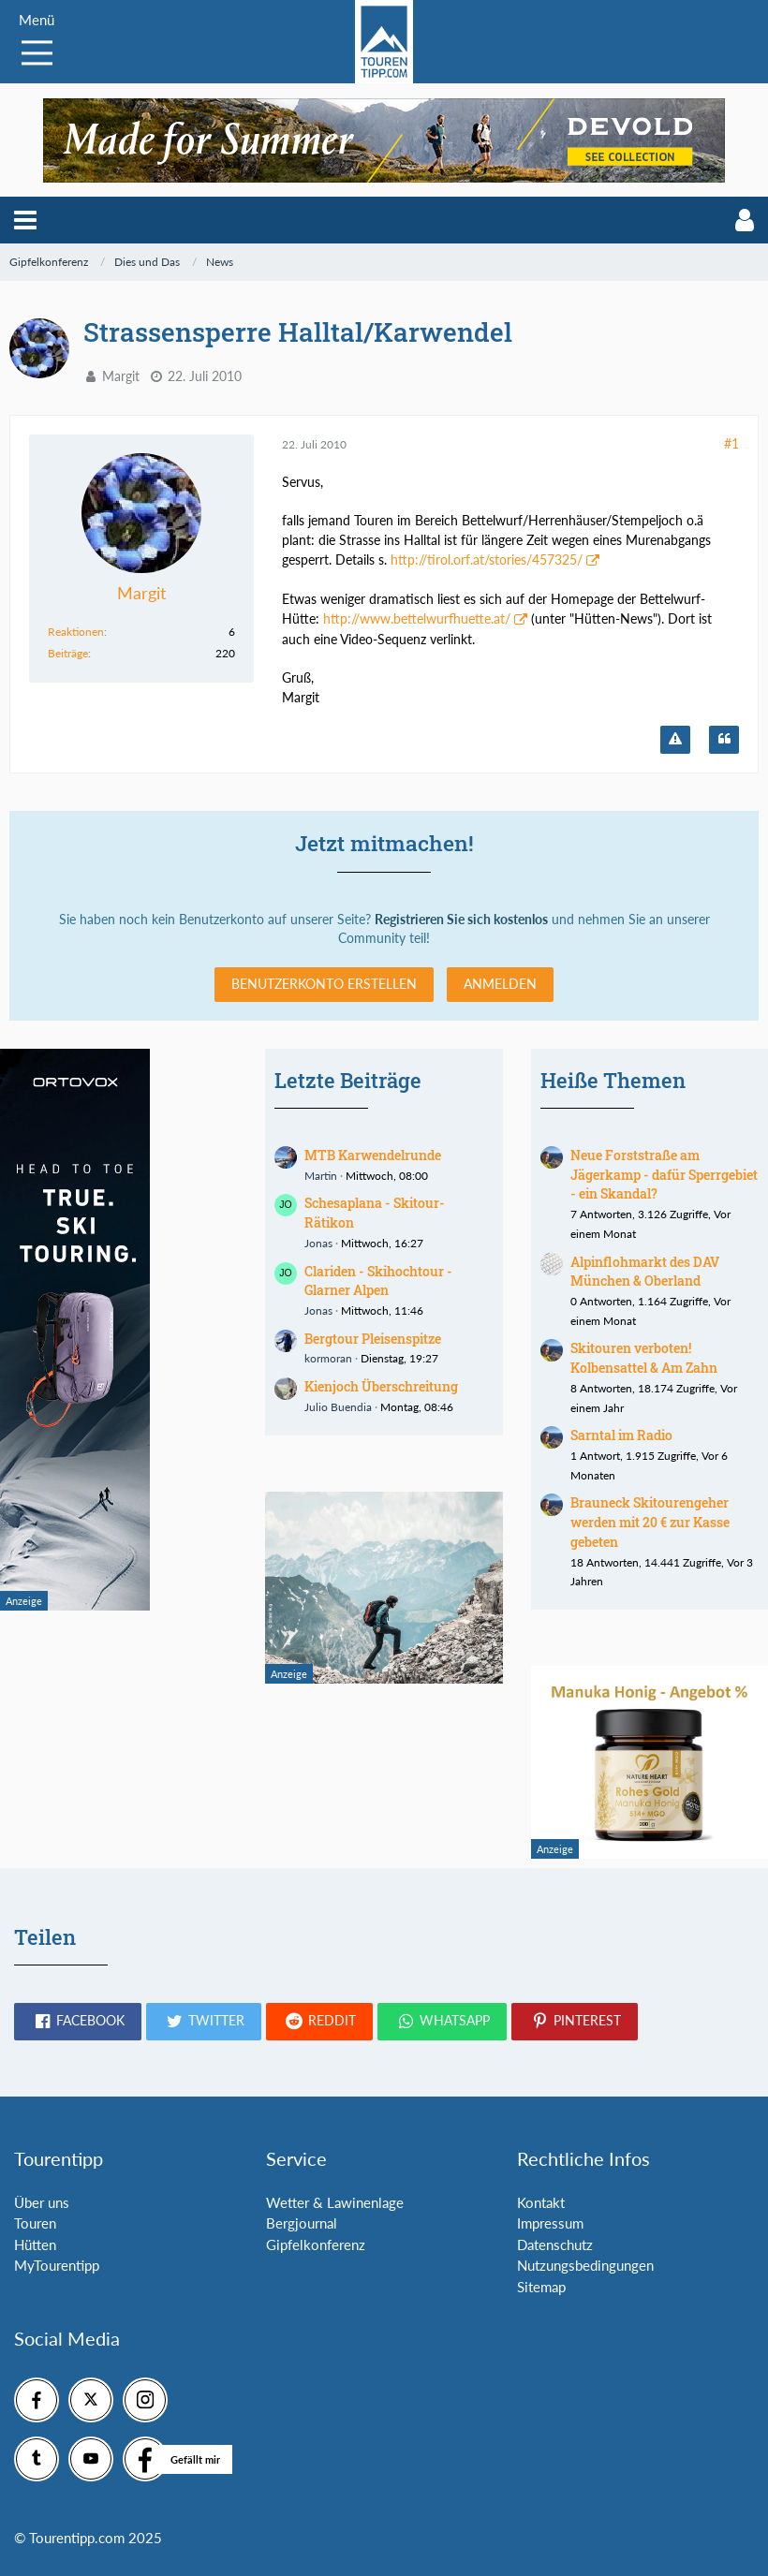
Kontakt (541, 2202)
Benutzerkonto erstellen (324, 984)
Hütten (35, 2244)
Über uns (41, 2202)
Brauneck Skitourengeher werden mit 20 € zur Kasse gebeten (650, 1522)
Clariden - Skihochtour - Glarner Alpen (378, 1281)
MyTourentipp (56, 2265)
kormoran (328, 1358)
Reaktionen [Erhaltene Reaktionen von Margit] (76, 632)
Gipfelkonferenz (315, 2244)
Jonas (318, 1243)
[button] (25, 220)
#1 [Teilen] (731, 443)
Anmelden (500, 984)
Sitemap (541, 2286)
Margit (121, 376)
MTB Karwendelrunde (372, 1155)
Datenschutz (555, 2244)
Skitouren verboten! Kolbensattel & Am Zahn (643, 1357)
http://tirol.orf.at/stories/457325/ (487, 559)
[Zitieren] (724, 740)
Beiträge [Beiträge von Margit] (68, 653)
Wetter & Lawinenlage (335, 2202)
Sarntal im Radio (621, 1435)
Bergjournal (301, 2223)
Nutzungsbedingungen (585, 2265)
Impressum (550, 2223)
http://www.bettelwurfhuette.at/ (416, 618)
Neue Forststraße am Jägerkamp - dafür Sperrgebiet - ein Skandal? (664, 1174)
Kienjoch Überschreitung (381, 1386)
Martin (320, 1176)
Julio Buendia (338, 1407)
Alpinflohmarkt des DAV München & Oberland (644, 1271)
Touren (35, 2223)
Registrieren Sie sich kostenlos (461, 919)
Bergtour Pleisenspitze (372, 1338)
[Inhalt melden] (675, 740)
